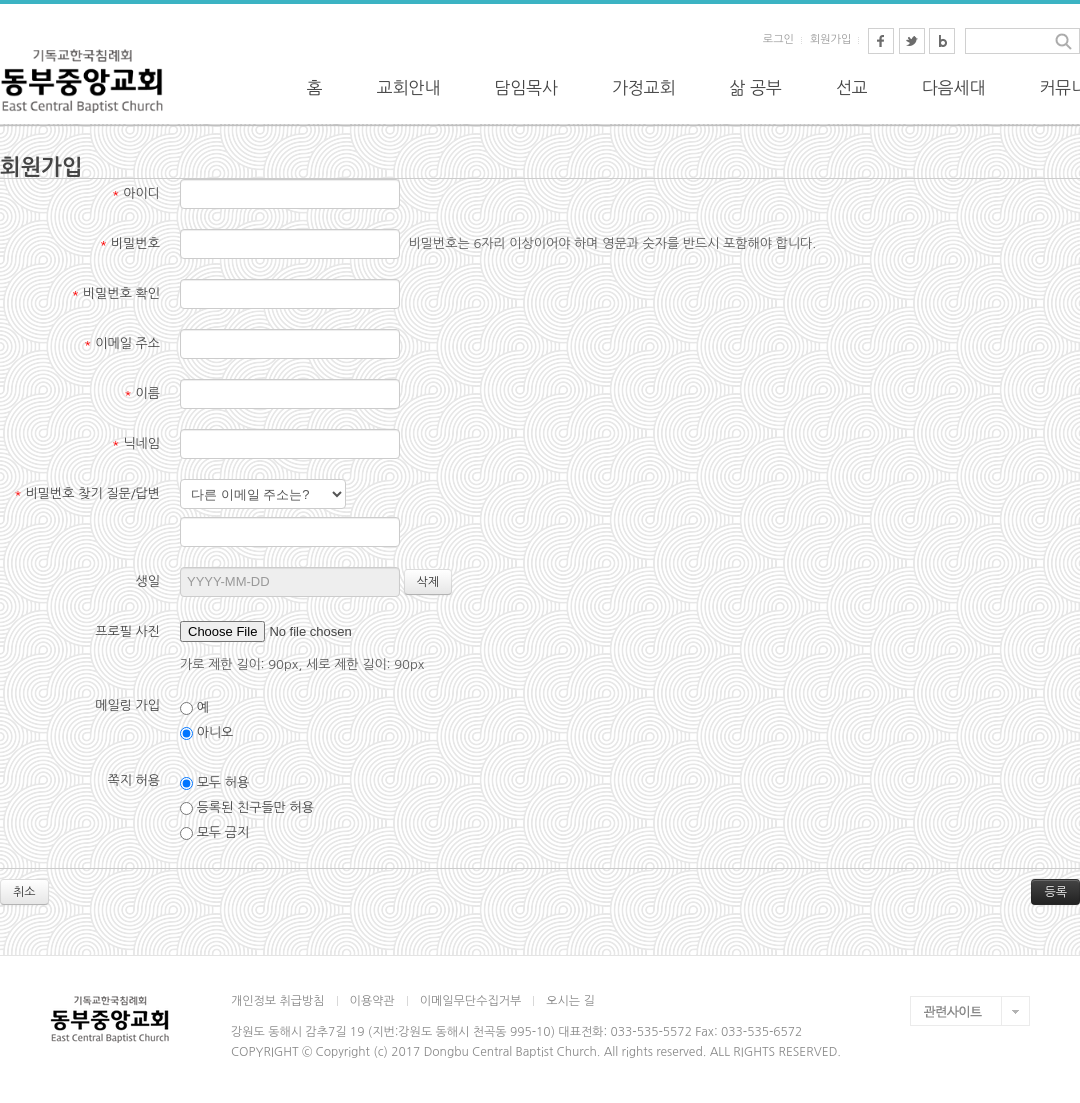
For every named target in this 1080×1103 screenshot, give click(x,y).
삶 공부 (756, 87)
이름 (142, 393)
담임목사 (526, 87)
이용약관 (372, 1001)
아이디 (136, 193)
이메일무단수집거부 (471, 1001)
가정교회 (644, 87)
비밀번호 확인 (116, 293)
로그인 (778, 39)
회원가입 (830, 39)
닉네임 (136, 443)
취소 (24, 892)
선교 (852, 87)
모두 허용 (214, 783)
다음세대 (954, 87)
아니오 (206, 733)
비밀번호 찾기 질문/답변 (87, 493)
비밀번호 (130, 243)
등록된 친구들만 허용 (247, 808)
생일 (148, 581)
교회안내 (409, 87)
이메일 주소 (122, 343)
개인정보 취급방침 (278, 1001)
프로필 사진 (127, 631)
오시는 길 (570, 1001)
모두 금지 (214, 833)
